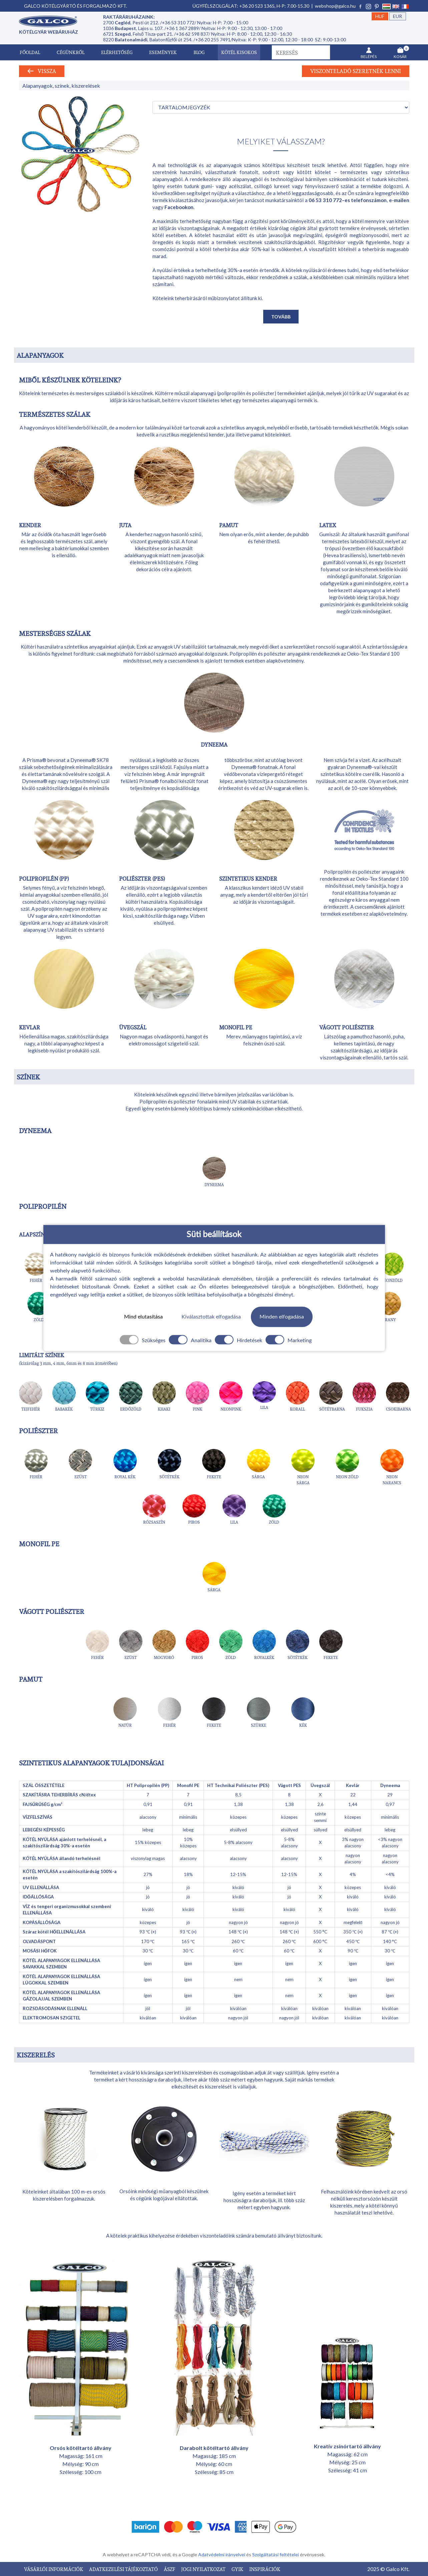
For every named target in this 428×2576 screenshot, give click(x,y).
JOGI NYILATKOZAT (204, 2569)
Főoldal (30, 52)
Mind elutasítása (143, 1317)
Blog (198, 52)
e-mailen (399, 200)
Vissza (41, 71)
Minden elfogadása (282, 1317)
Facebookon (178, 207)
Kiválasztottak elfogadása (211, 1317)
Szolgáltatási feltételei (276, 2554)
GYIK (238, 2569)
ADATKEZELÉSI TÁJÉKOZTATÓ (124, 2569)
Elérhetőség (116, 52)
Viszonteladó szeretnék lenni (355, 71)
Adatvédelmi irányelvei (222, 2554)
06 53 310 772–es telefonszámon (348, 200)
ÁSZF (170, 2569)
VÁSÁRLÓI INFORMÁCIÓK (54, 2569)
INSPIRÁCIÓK (264, 2569)
